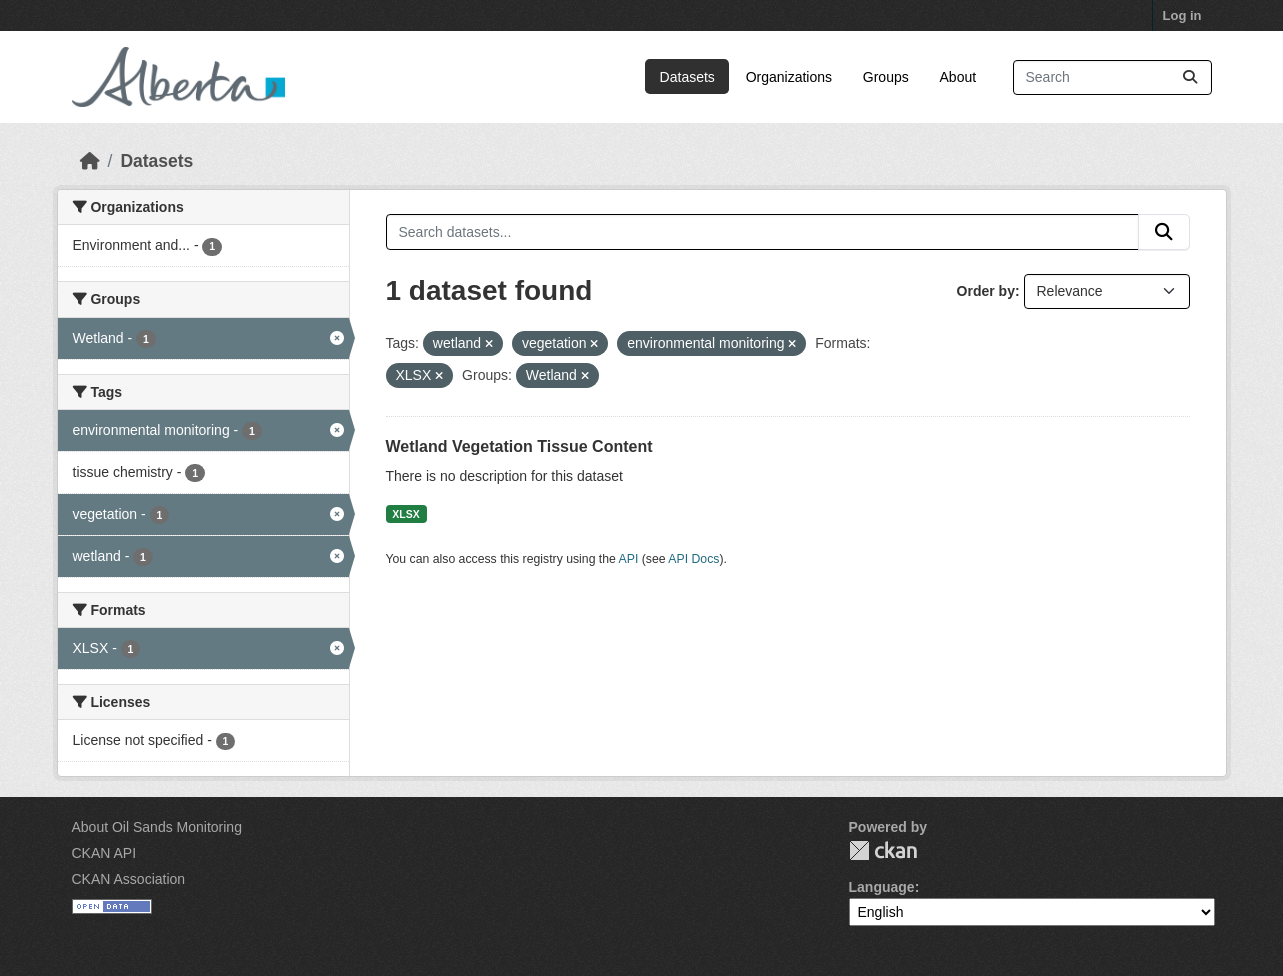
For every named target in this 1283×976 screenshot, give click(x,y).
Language (882, 887)
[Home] (90, 161)
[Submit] (1190, 77)
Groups (886, 77)
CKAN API (104, 853)
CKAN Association (129, 879)
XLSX (405, 514)
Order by (986, 291)
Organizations (789, 77)
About (958, 77)
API (629, 559)
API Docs (693, 559)
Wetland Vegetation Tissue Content (519, 446)
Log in (1182, 15)
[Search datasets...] (1112, 77)
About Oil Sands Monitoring (157, 827)
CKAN (883, 850)
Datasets (687, 77)
